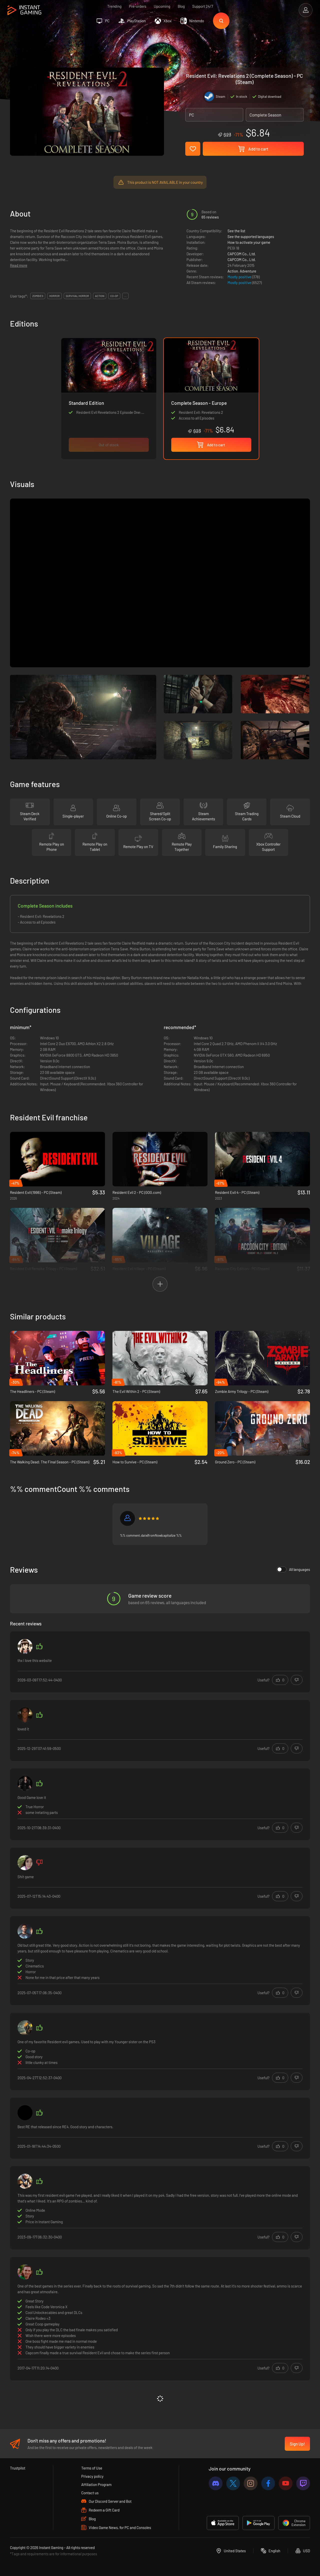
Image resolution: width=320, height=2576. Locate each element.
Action (233, 271)
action (99, 296)
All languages (293, 1569)
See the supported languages (251, 236)
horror (54, 296)
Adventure (248, 271)
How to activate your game (249, 242)
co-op (114, 296)
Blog (181, 6)
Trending (114, 6)
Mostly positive (240, 277)
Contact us (89, 2492)
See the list (236, 231)
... (125, 296)
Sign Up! (297, 2443)
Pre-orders (137, 6)
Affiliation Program (96, 2484)
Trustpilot (17, 2468)
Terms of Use (91, 2468)
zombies (37, 296)
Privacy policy (92, 2476)
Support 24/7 (202, 6)
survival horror (77, 296)
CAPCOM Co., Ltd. (242, 254)
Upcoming (162, 6)
